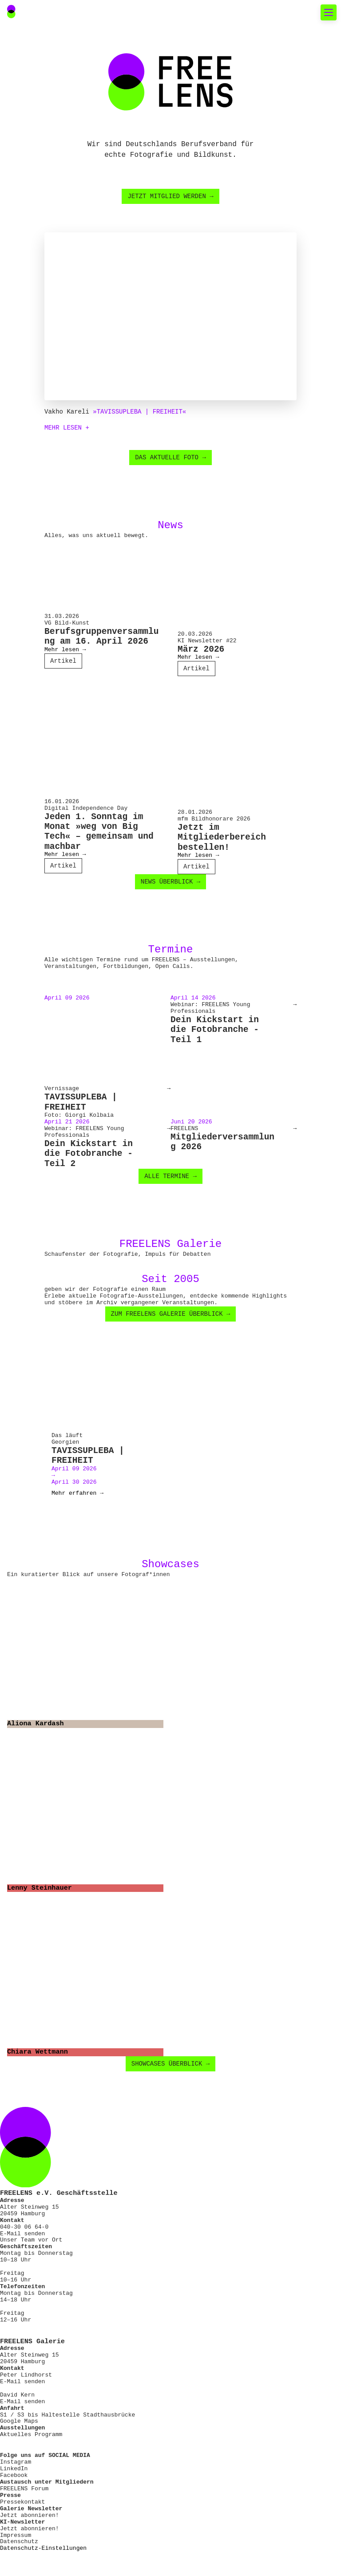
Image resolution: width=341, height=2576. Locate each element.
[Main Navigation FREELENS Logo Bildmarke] (11, 11)
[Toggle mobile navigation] (328, 12)
